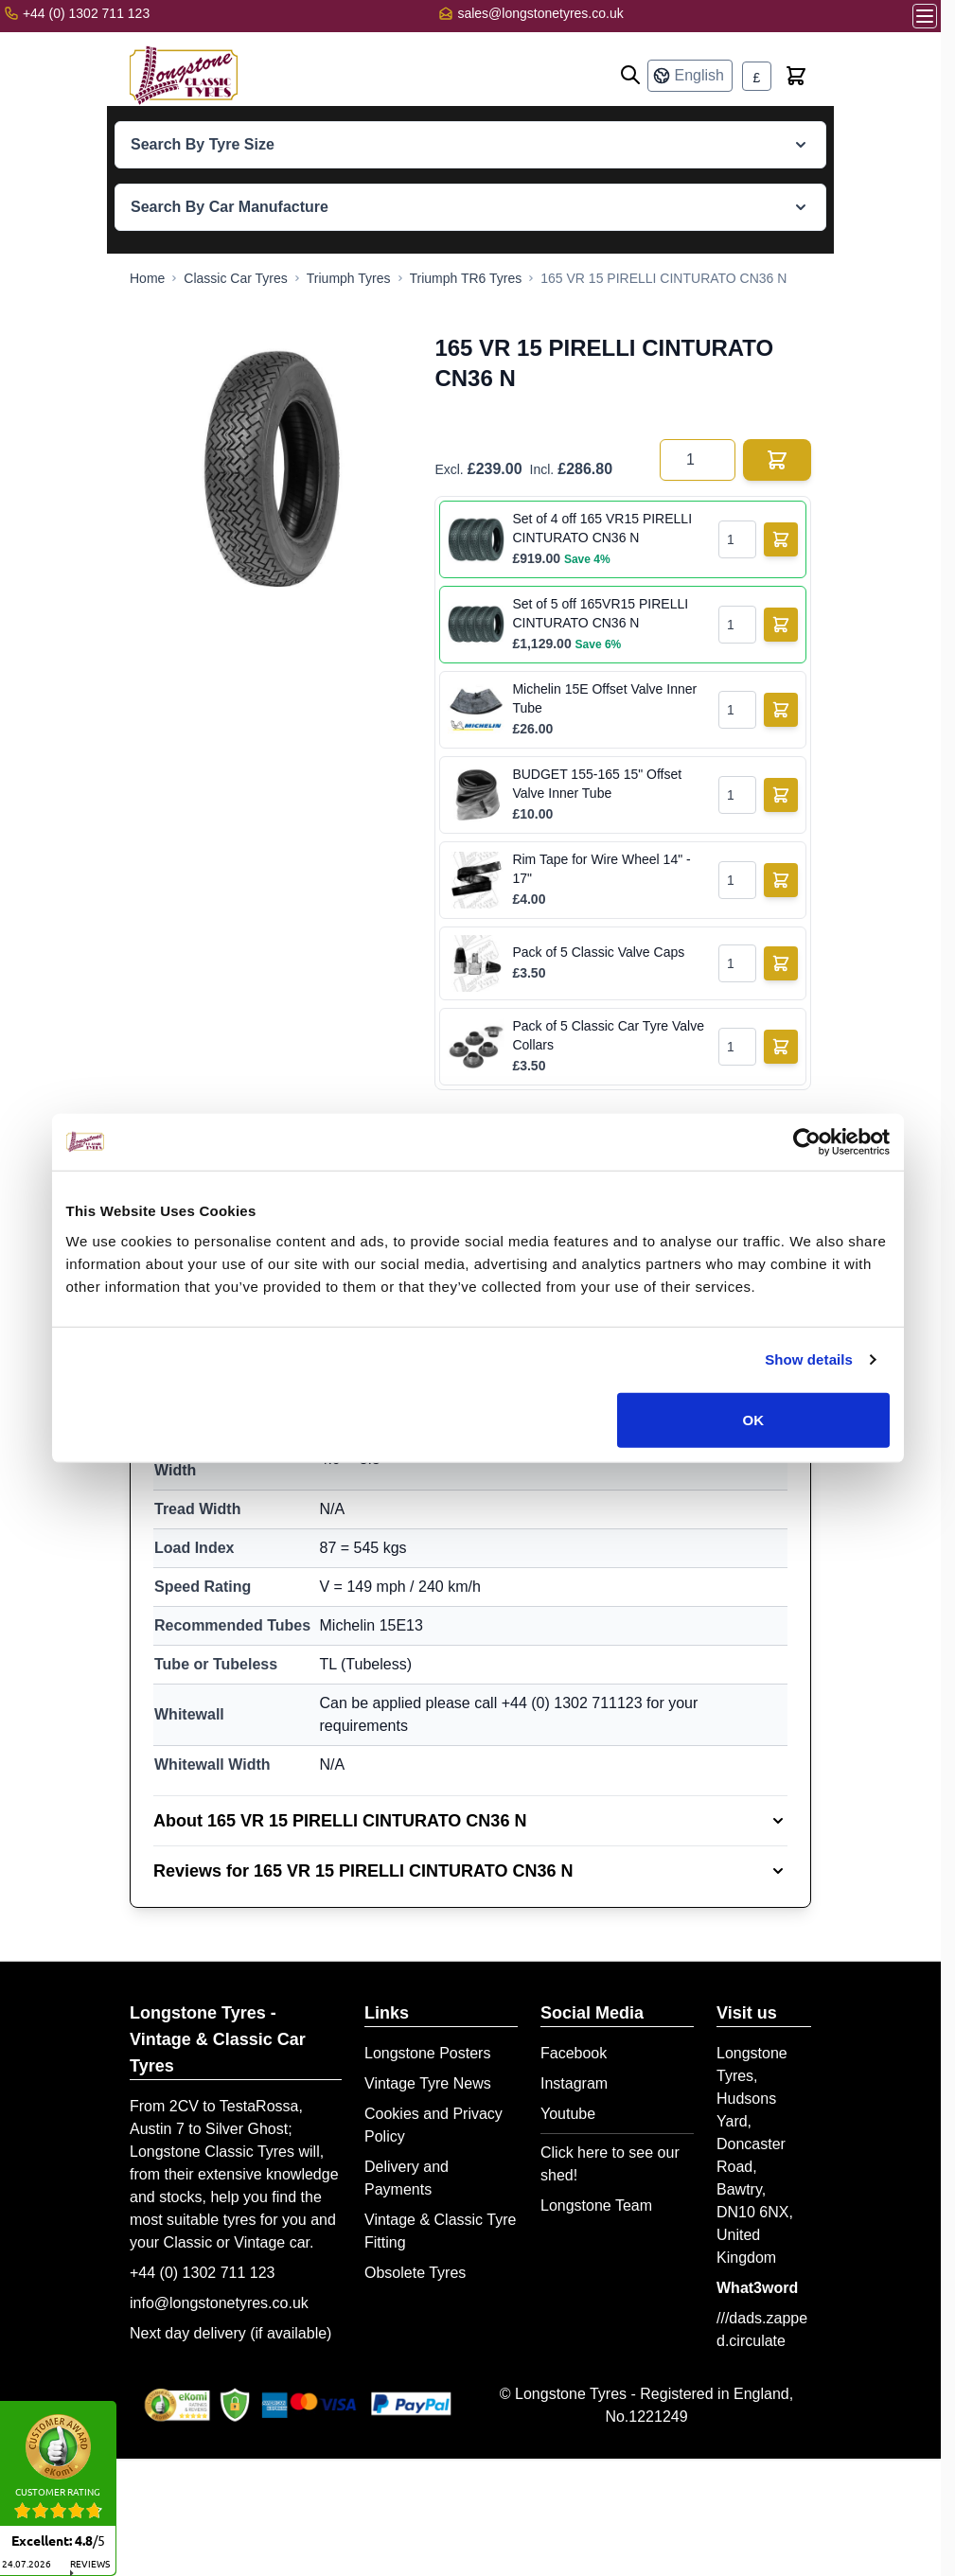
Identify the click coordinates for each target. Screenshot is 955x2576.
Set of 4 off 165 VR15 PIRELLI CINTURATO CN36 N (602, 528)
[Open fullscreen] (273, 468)
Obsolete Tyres (415, 2273)
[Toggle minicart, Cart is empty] (796, 76)
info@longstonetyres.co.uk (219, 2303)
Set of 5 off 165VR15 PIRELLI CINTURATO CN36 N (600, 613)
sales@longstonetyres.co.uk (540, 13)
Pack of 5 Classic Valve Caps (598, 952)
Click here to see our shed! (610, 2163)
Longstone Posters (427, 2053)
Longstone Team (596, 2205)
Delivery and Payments (406, 2178)
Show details (809, 1359)
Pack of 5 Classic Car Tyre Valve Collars (608, 1035)
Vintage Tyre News (427, 2083)
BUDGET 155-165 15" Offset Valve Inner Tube (596, 784)
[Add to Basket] (781, 539)
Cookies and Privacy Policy (433, 2125)
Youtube (567, 2114)
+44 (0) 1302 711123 (572, 1703)
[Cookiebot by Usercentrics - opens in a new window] (807, 1142)
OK (754, 1419)
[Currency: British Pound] (756, 76)
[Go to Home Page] (147, 278)
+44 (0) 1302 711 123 (202, 2273)
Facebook (573, 2053)
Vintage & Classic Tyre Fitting (440, 2231)
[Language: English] (690, 76)
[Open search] (630, 75)
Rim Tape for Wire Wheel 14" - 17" (601, 869)
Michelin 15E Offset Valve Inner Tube (604, 698)
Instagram (574, 2083)
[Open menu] (924, 16)
